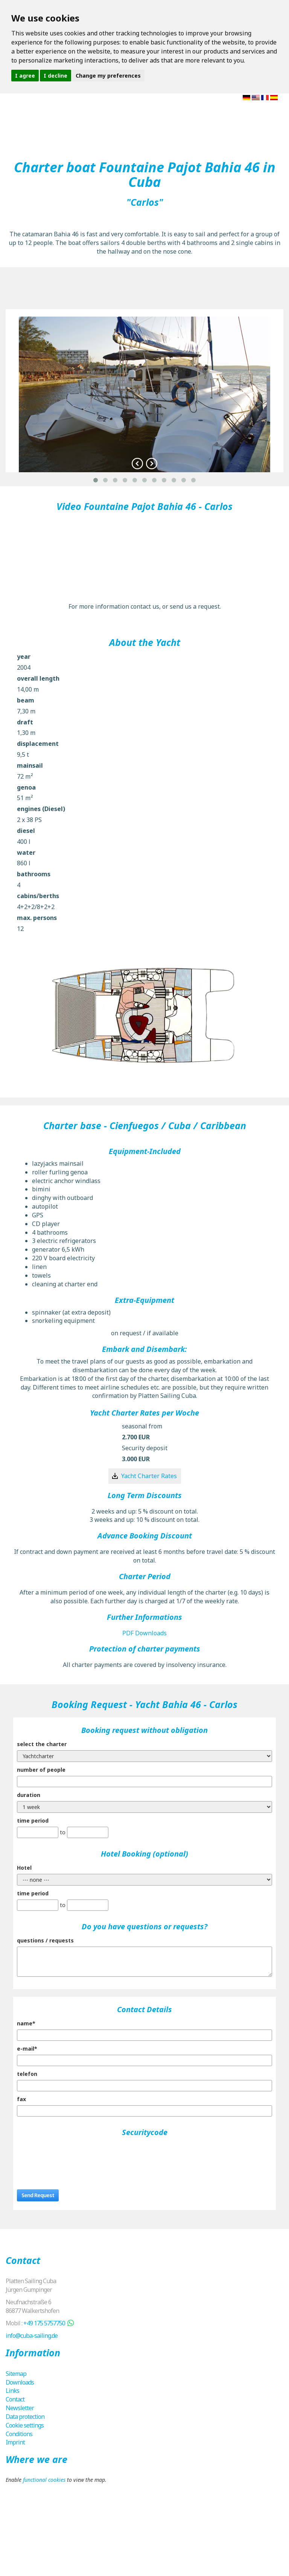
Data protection (25, 2416)
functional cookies (44, 2479)
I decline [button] (55, 75)
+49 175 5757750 (44, 2323)
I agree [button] (25, 75)
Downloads (20, 2382)
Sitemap (16, 2373)
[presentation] (74, 2157)
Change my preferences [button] (108, 75)
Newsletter (20, 2408)
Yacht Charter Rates (149, 1476)
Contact (15, 2399)
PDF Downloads (144, 1633)
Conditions (19, 2434)
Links (12, 2390)
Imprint (15, 2442)
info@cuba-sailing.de (32, 2335)
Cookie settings (25, 2425)
